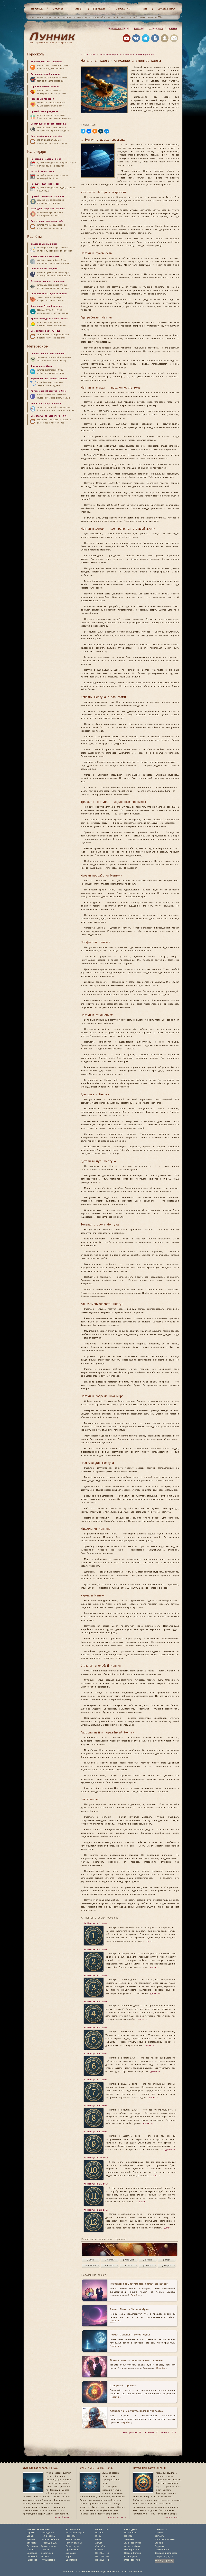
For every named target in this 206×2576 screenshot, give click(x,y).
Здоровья (32, 2543)
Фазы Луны (123, 8)
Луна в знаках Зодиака (44, 269)
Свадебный (47, 2553)
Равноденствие (132, 2560)
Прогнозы (37, 8)
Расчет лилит (73, 2539)
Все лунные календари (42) (47, 221)
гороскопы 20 (151, 2432)
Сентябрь (100, 2546)
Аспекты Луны (132, 2546)
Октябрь (99, 2550)
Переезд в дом (49, 2543)
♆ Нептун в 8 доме (95, 2106)
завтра (49, 159)
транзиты (66, 17)
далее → (151, 1941)
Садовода (32, 2553)
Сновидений (47, 2533)
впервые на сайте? (118, 28)
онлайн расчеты (120, 17)
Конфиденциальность (166, 2553)
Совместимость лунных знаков (49, 294)
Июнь (98, 2536)
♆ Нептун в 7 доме (95, 2080)
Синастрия (71, 2560)
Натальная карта (75, 2533)
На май (35, 171)
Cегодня (58, 8)
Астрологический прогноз (45, 74)
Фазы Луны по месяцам (45, 256)
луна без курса (138, 17)
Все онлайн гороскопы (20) (46, 136)
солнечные (59, 281)
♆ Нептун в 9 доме (95, 2132)
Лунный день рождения (44, 111)
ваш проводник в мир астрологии (50, 42)
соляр (48, 17)
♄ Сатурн (109, 2265)
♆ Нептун (148, 2265)
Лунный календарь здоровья (47, 196)
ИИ (145, 8)
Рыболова (32, 2560)
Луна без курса (132, 2543)
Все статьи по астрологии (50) (48, 416)
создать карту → (174, 2517)
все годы (53, 184)
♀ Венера (147, 2260)
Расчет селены (74, 2543)
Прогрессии (72, 2550)
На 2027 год (102, 2553)
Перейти (135, 2295)
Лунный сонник (39, 354)
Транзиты (71, 2536)
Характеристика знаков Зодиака (49, 379)
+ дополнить (156, 28)
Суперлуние (130, 2556)
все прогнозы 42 (132, 2432)
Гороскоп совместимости (45, 86)
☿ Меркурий (129, 2260)
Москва (173, 28)
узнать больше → (63, 2517)
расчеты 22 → (168, 2432)
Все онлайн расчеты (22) (45, 331)
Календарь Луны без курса (46, 306)
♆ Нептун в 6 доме (95, 2053)
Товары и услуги (164, 2556)
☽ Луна (90, 2260)
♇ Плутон (166, 2265)
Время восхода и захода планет (49, 318)
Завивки (31, 2539)
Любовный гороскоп (42, 99)
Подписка (160, 2546)
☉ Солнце (110, 2260)
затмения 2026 (155, 17)
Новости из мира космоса (46, 403)
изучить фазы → (117, 2517)
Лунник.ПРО (166, 8)
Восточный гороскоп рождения (49, 124)
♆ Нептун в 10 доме (96, 2158)
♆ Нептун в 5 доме (95, 2027)
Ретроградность (132, 2550)
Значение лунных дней (44, 244)
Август (98, 2543)
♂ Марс (166, 2260)
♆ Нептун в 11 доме (96, 2184)
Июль (98, 2539)
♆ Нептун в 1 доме (95, 1923)
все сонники (57, 354)
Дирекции (71, 2553)
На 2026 (35, 184)
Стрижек (31, 2533)
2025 (44, 184)
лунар (56, 17)
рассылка (139, 28)
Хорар (69, 2556)
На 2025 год (102, 2560)
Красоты (31, 2550)
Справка (159, 2543)
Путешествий (48, 2560)
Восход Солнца (132, 2553)
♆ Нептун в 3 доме (95, 1975)
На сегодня (37, 159)
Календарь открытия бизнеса (48, 209)
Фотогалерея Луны (41, 366)
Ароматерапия (48, 2546)
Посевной (32, 2556)
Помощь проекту (164, 2561)
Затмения (129, 2539)
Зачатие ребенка (50, 2539)
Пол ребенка (48, 2536)
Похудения (32, 2546)
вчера (58, 159)
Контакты (159, 2536)
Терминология (162, 2550)
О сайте (159, 2533)
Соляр (69, 2546)
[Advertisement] (51, 452)
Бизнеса (45, 2556)
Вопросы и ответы (165, 2539)
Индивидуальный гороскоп (46, 62)
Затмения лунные (41, 281)
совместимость (36, 17)
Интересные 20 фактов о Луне (48, 391)
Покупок (45, 2550)
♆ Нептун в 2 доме (95, 1949)
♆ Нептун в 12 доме (96, 2210)
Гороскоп (99, 8)
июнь (44, 171)
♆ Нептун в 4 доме (95, 2001)
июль (52, 171)
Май (78, 8)
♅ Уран (128, 2265)
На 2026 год (102, 2556)
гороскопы (78, 17)
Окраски (31, 2536)
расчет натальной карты (97, 17)
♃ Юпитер (90, 2265)
